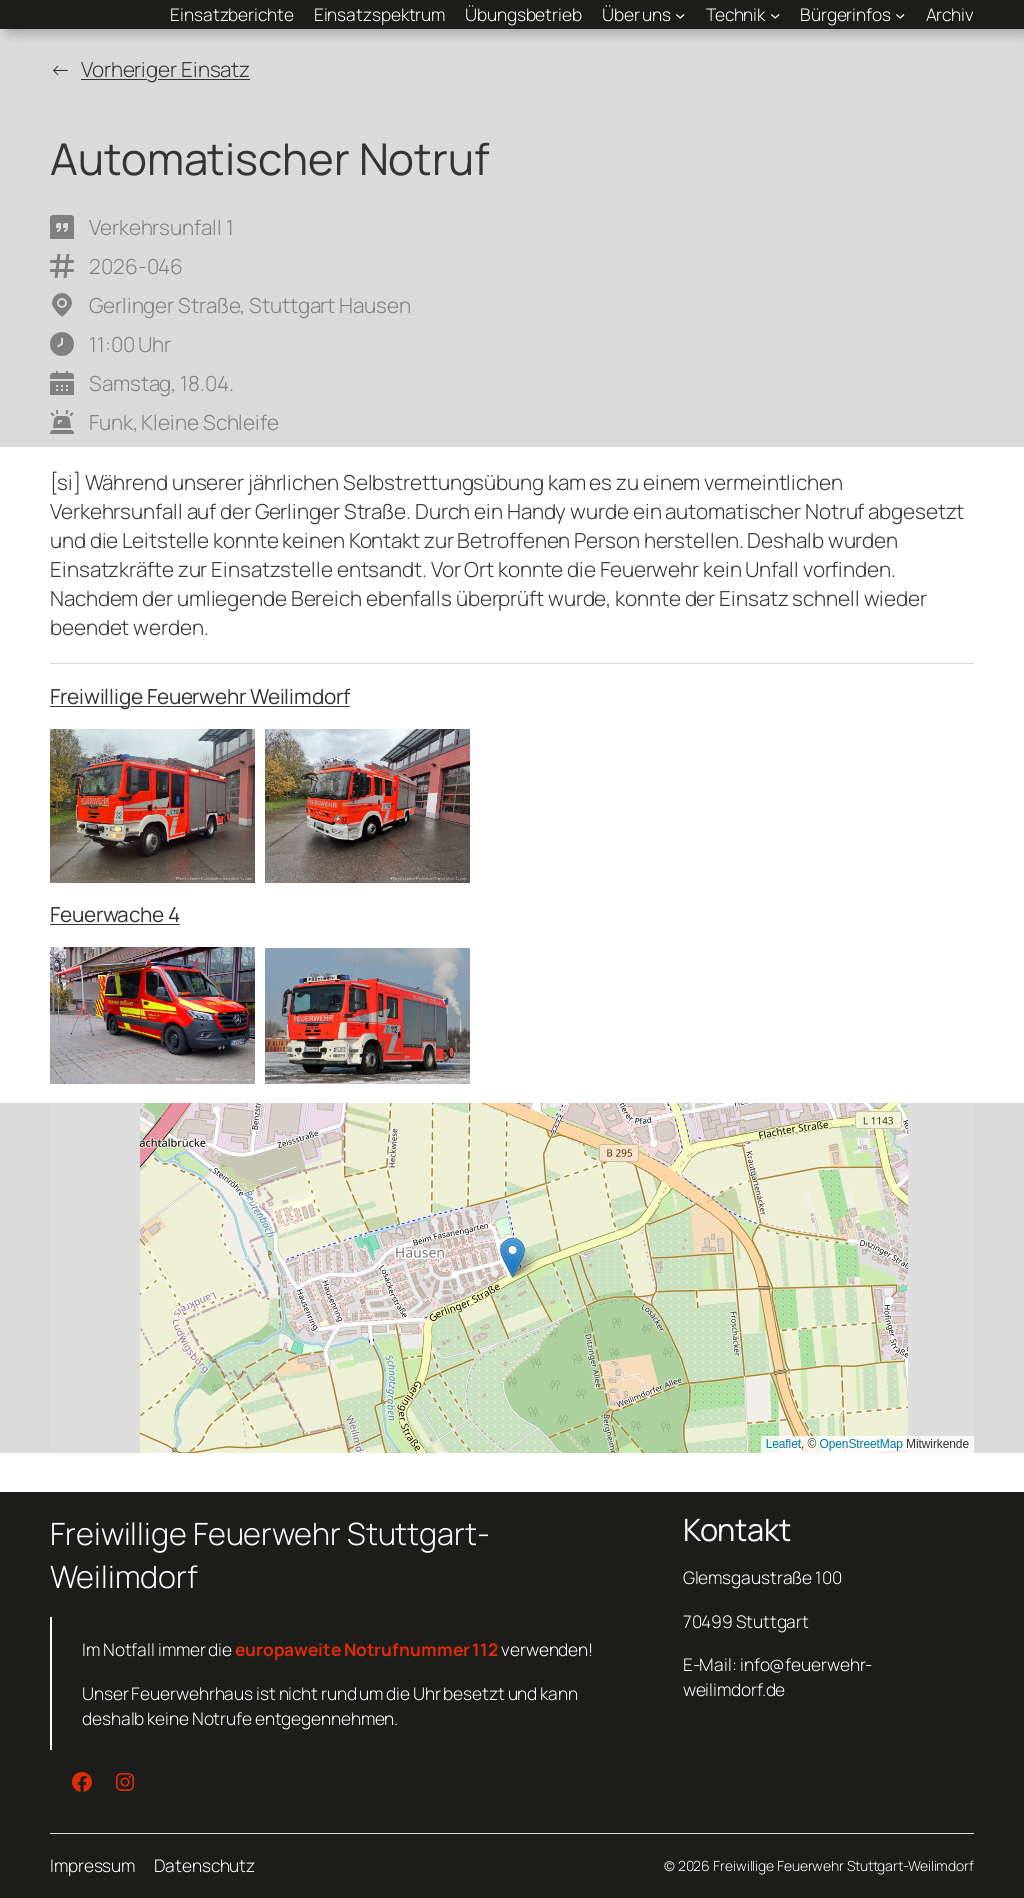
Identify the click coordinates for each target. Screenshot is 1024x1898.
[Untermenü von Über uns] (644, 14)
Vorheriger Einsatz (165, 69)
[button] (512, 1257)
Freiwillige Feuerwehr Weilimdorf (200, 696)
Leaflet (783, 1444)
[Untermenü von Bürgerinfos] (853, 14)
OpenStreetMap (860, 1444)
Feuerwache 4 (115, 914)
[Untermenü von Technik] (743, 14)
